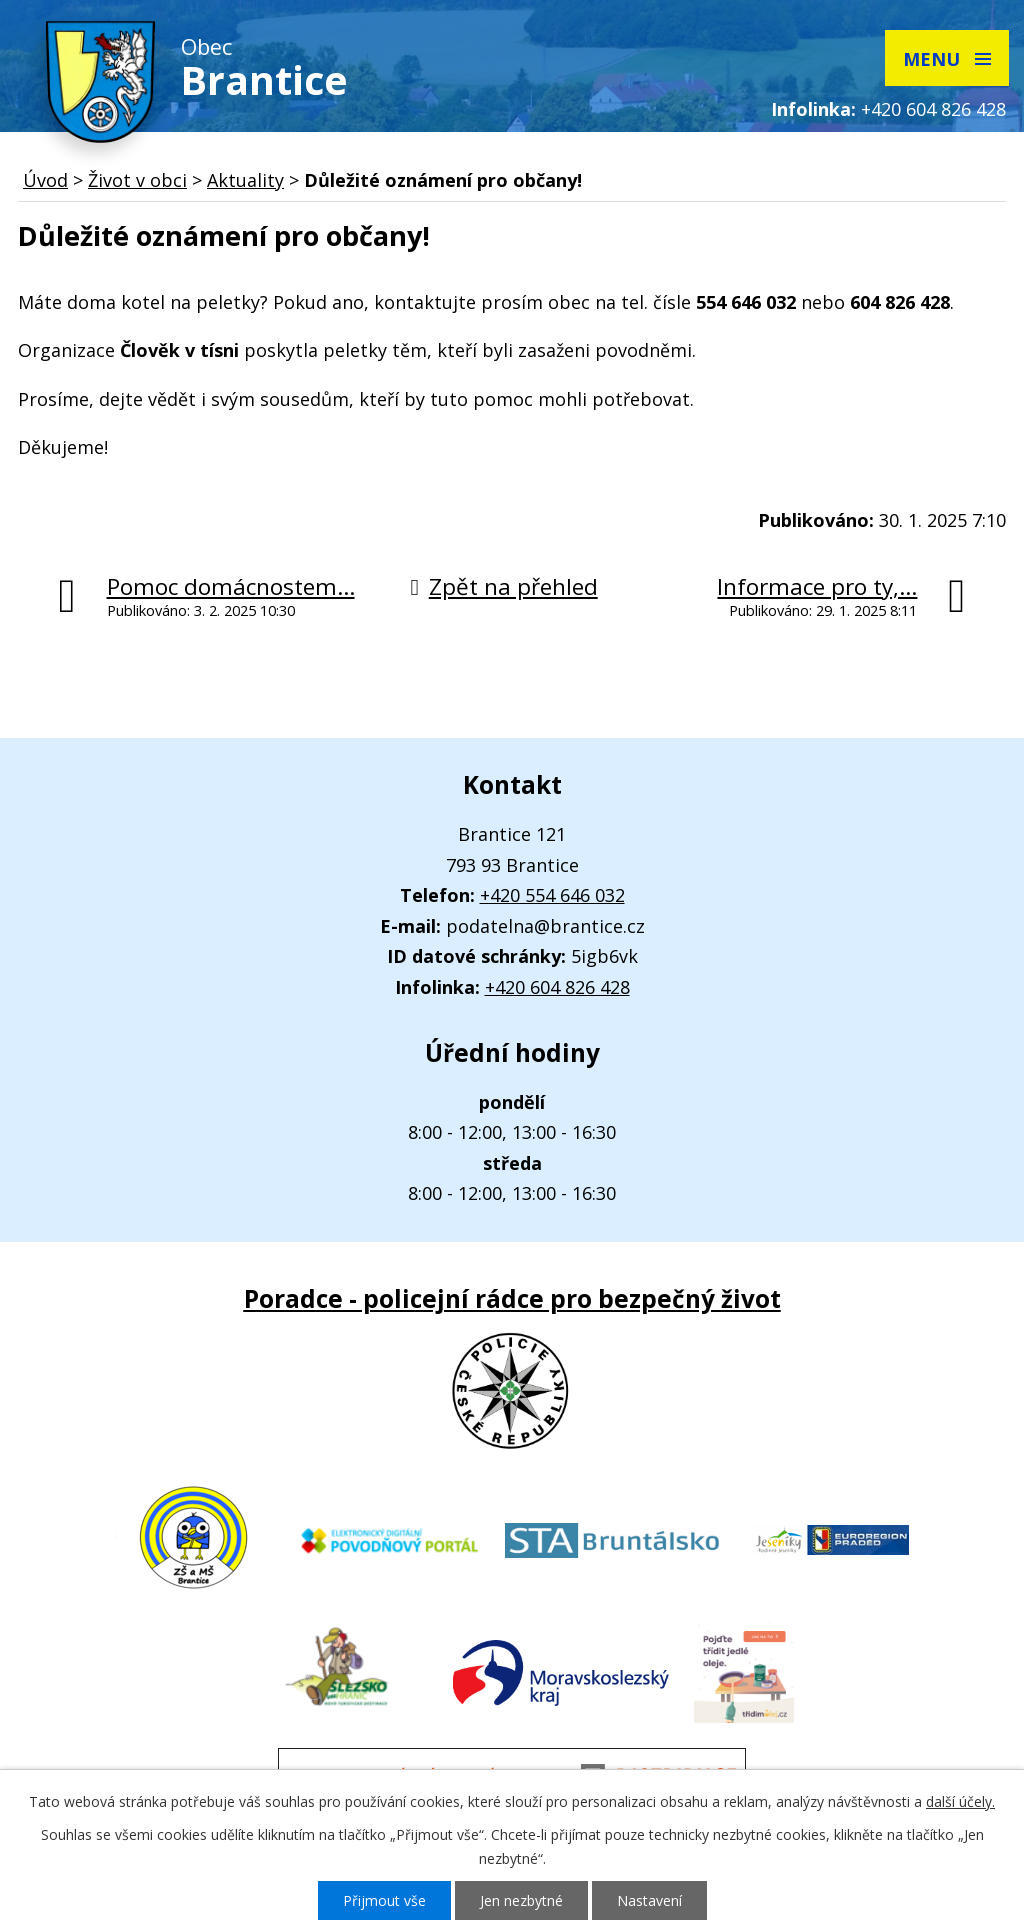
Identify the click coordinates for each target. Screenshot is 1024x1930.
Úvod (45, 180)
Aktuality (245, 180)
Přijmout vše (384, 1900)
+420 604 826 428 (933, 109)
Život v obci (137, 180)
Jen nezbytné (521, 1900)
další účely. (960, 1801)
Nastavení (649, 1900)
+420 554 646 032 (552, 895)
